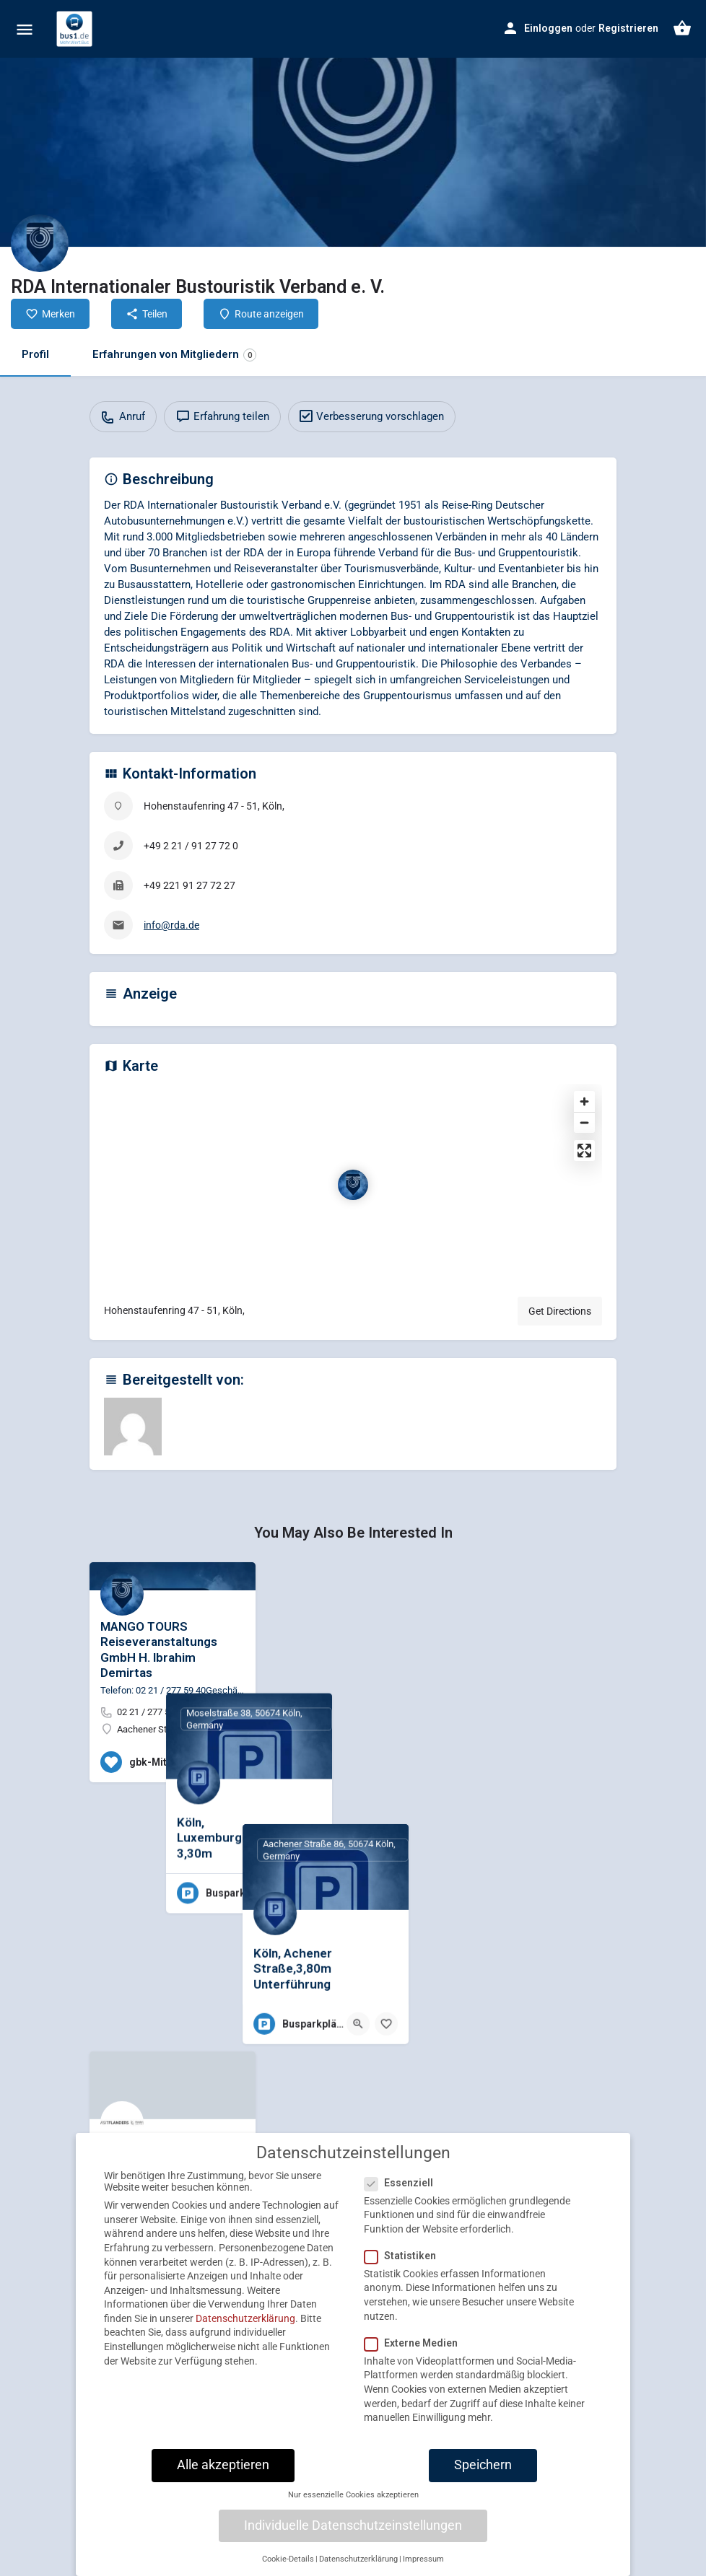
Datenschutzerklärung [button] (358, 2570)
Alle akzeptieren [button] (223, 2475)
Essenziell (403, 2193)
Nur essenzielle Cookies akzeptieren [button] (353, 2505)
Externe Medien (415, 2354)
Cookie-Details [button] (288, 2570)
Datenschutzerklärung (245, 2329)
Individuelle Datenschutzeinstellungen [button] (353, 2536)
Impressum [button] (423, 2570)
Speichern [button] (483, 2475)
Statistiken (404, 2266)
